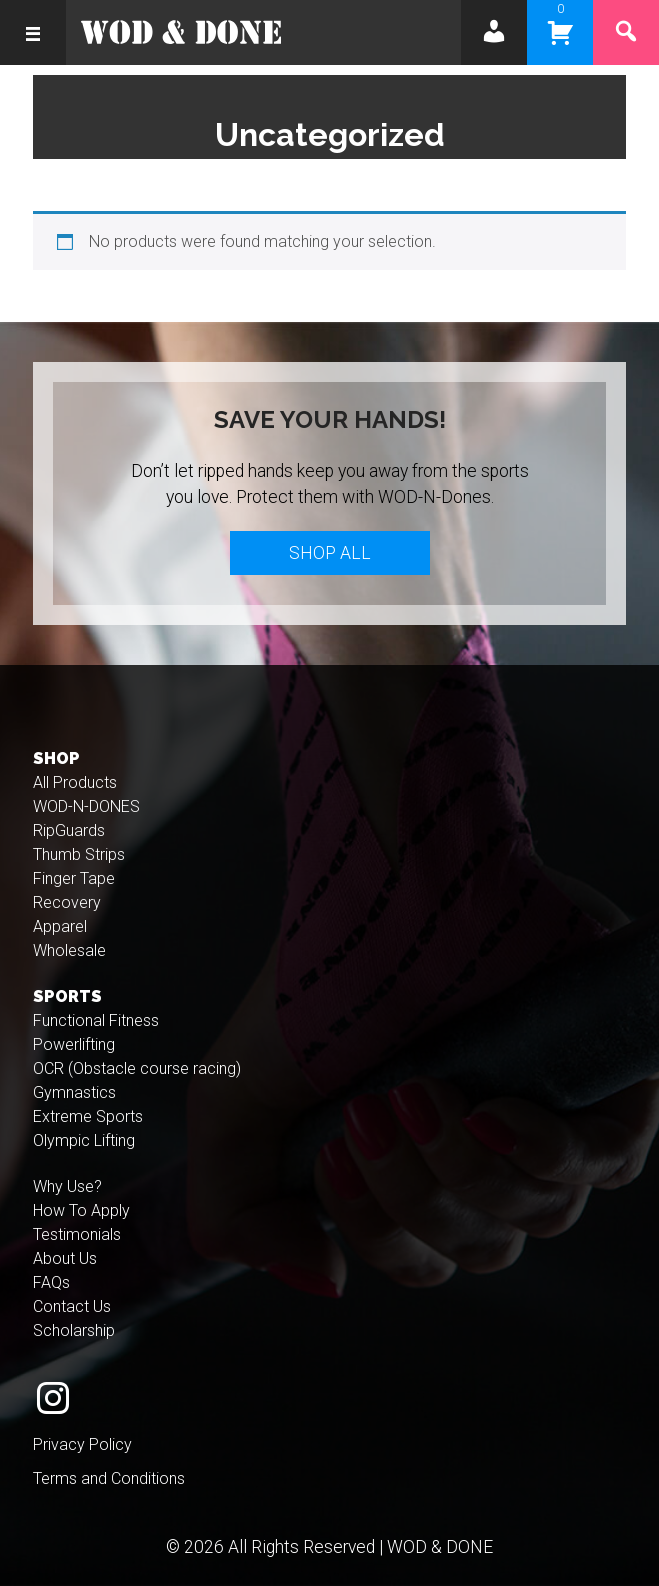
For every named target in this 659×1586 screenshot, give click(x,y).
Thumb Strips (79, 854)
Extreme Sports (88, 1116)
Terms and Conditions (109, 1478)
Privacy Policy (82, 1444)
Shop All (330, 553)
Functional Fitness (96, 1020)
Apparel (60, 926)
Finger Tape (74, 878)
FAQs (51, 1282)
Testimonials (77, 1234)
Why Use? (67, 1186)
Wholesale (69, 950)
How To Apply (81, 1210)
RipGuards (69, 830)
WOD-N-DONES (86, 806)
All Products (75, 782)
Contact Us (72, 1306)
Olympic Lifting (84, 1140)
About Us (65, 1258)
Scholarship (74, 1330)
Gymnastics (74, 1092)
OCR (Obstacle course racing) (137, 1068)
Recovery (67, 902)
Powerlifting (74, 1044)
